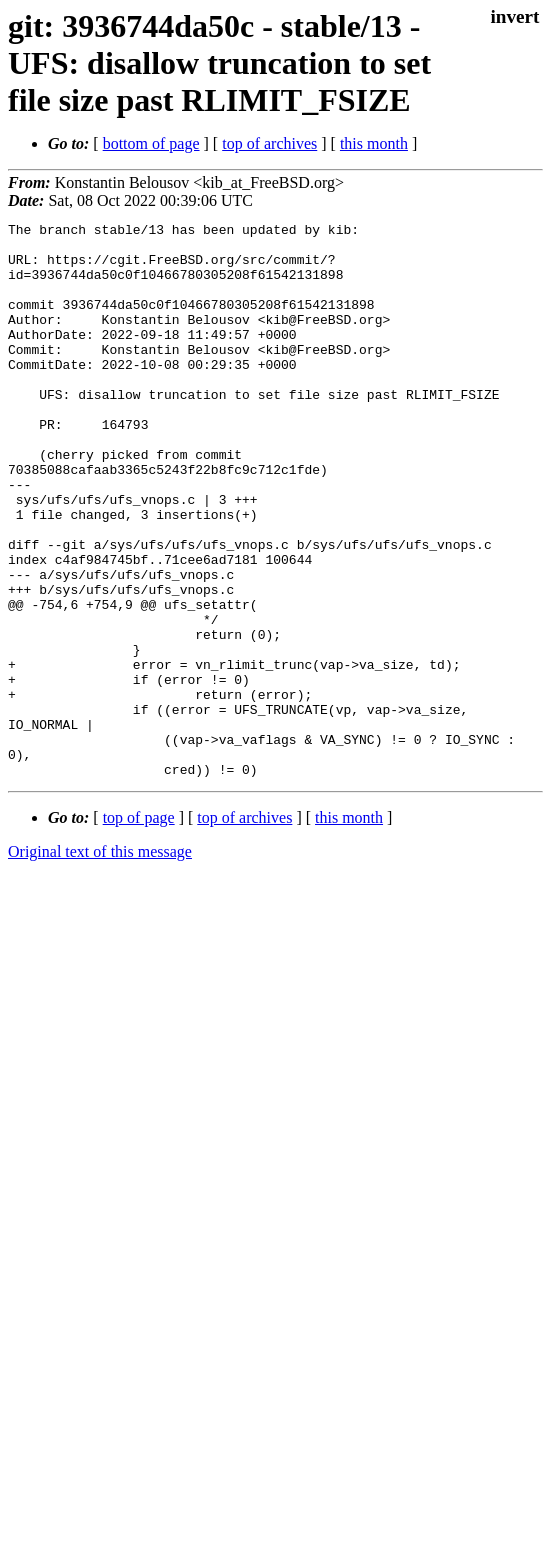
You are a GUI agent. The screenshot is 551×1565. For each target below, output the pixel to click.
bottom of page (151, 143)
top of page (139, 928)
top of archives (269, 143)
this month (374, 143)
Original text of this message (100, 962)
